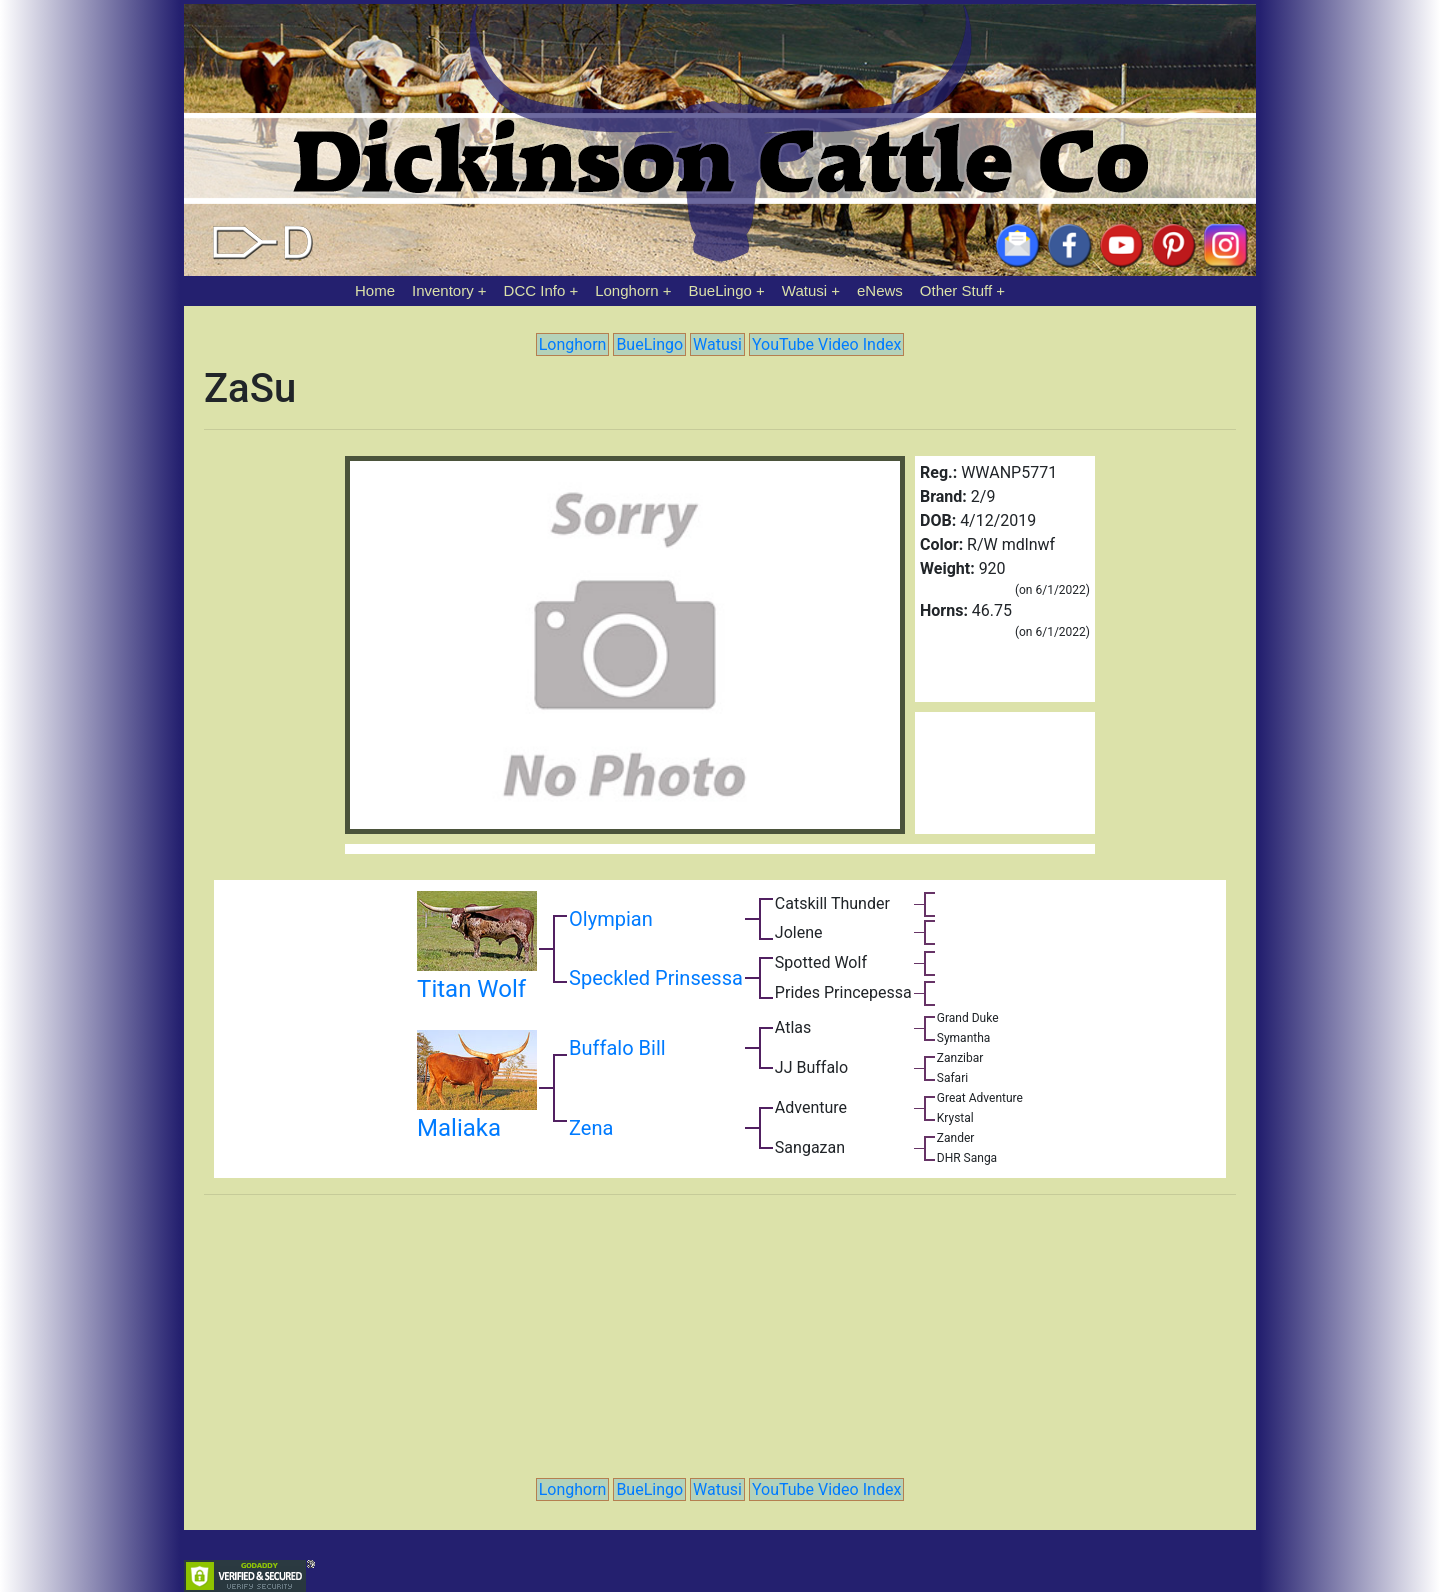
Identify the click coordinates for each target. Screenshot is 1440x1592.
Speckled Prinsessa (656, 978)
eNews (880, 290)
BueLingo (720, 290)
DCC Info (535, 290)
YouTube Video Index (826, 344)
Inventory (443, 290)
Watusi (804, 290)
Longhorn (626, 290)
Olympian (611, 919)
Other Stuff (956, 290)
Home (375, 290)
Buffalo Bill (617, 1048)
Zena (591, 1128)
